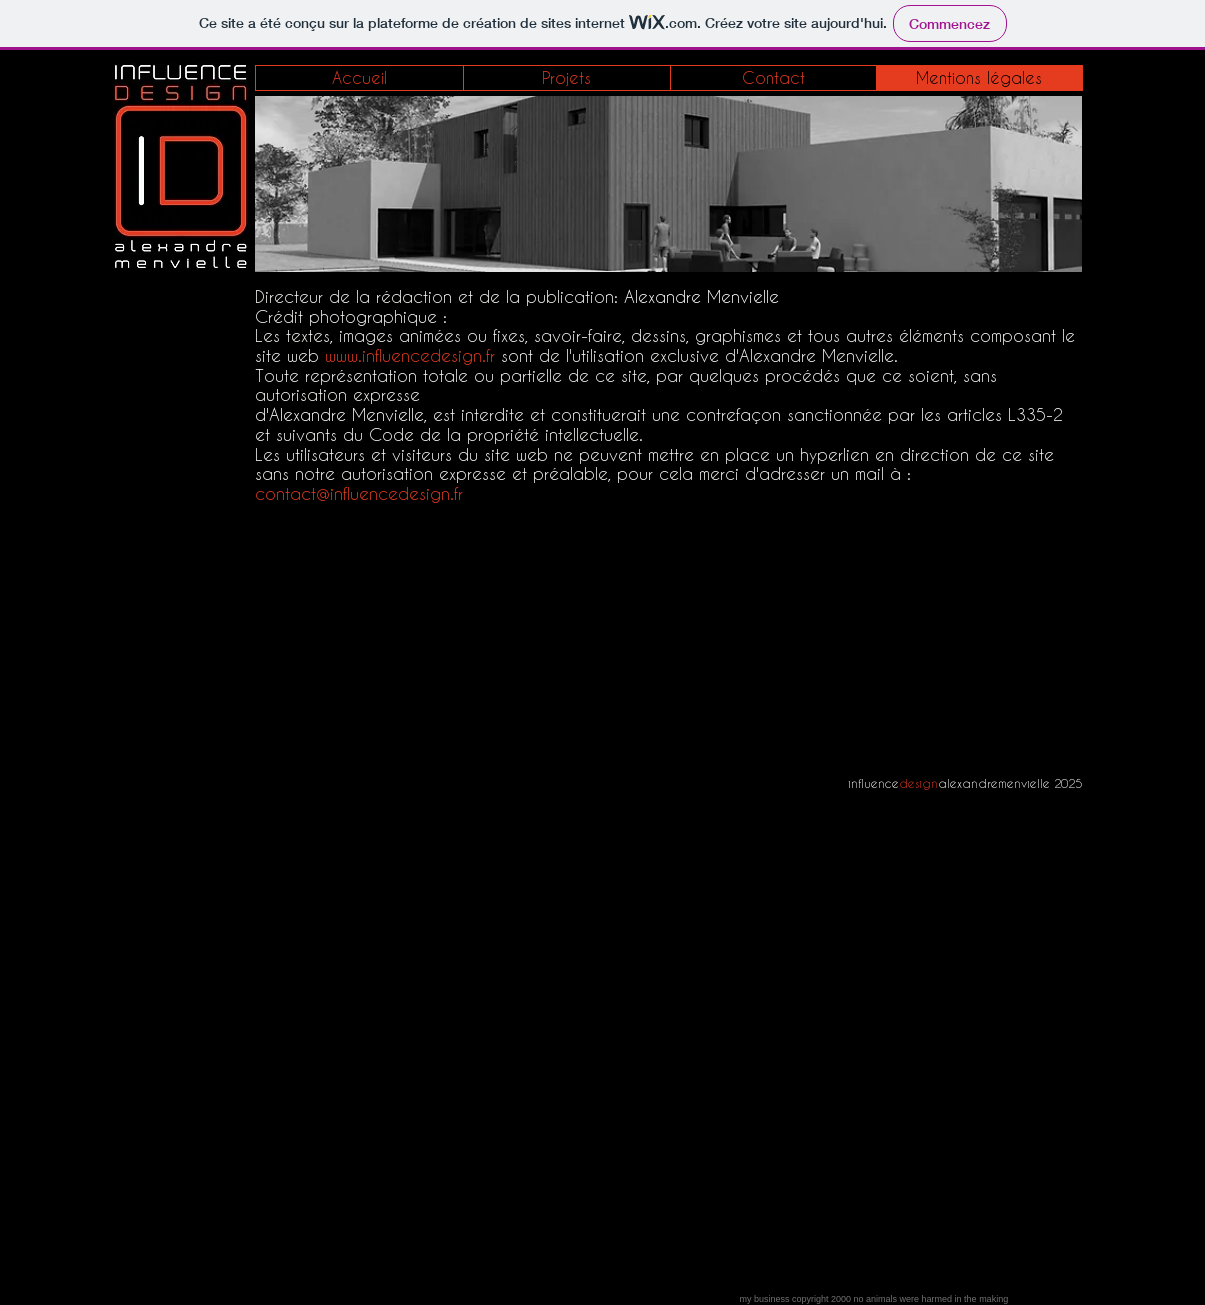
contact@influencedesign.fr (359, 493)
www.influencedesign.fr (410, 355)
